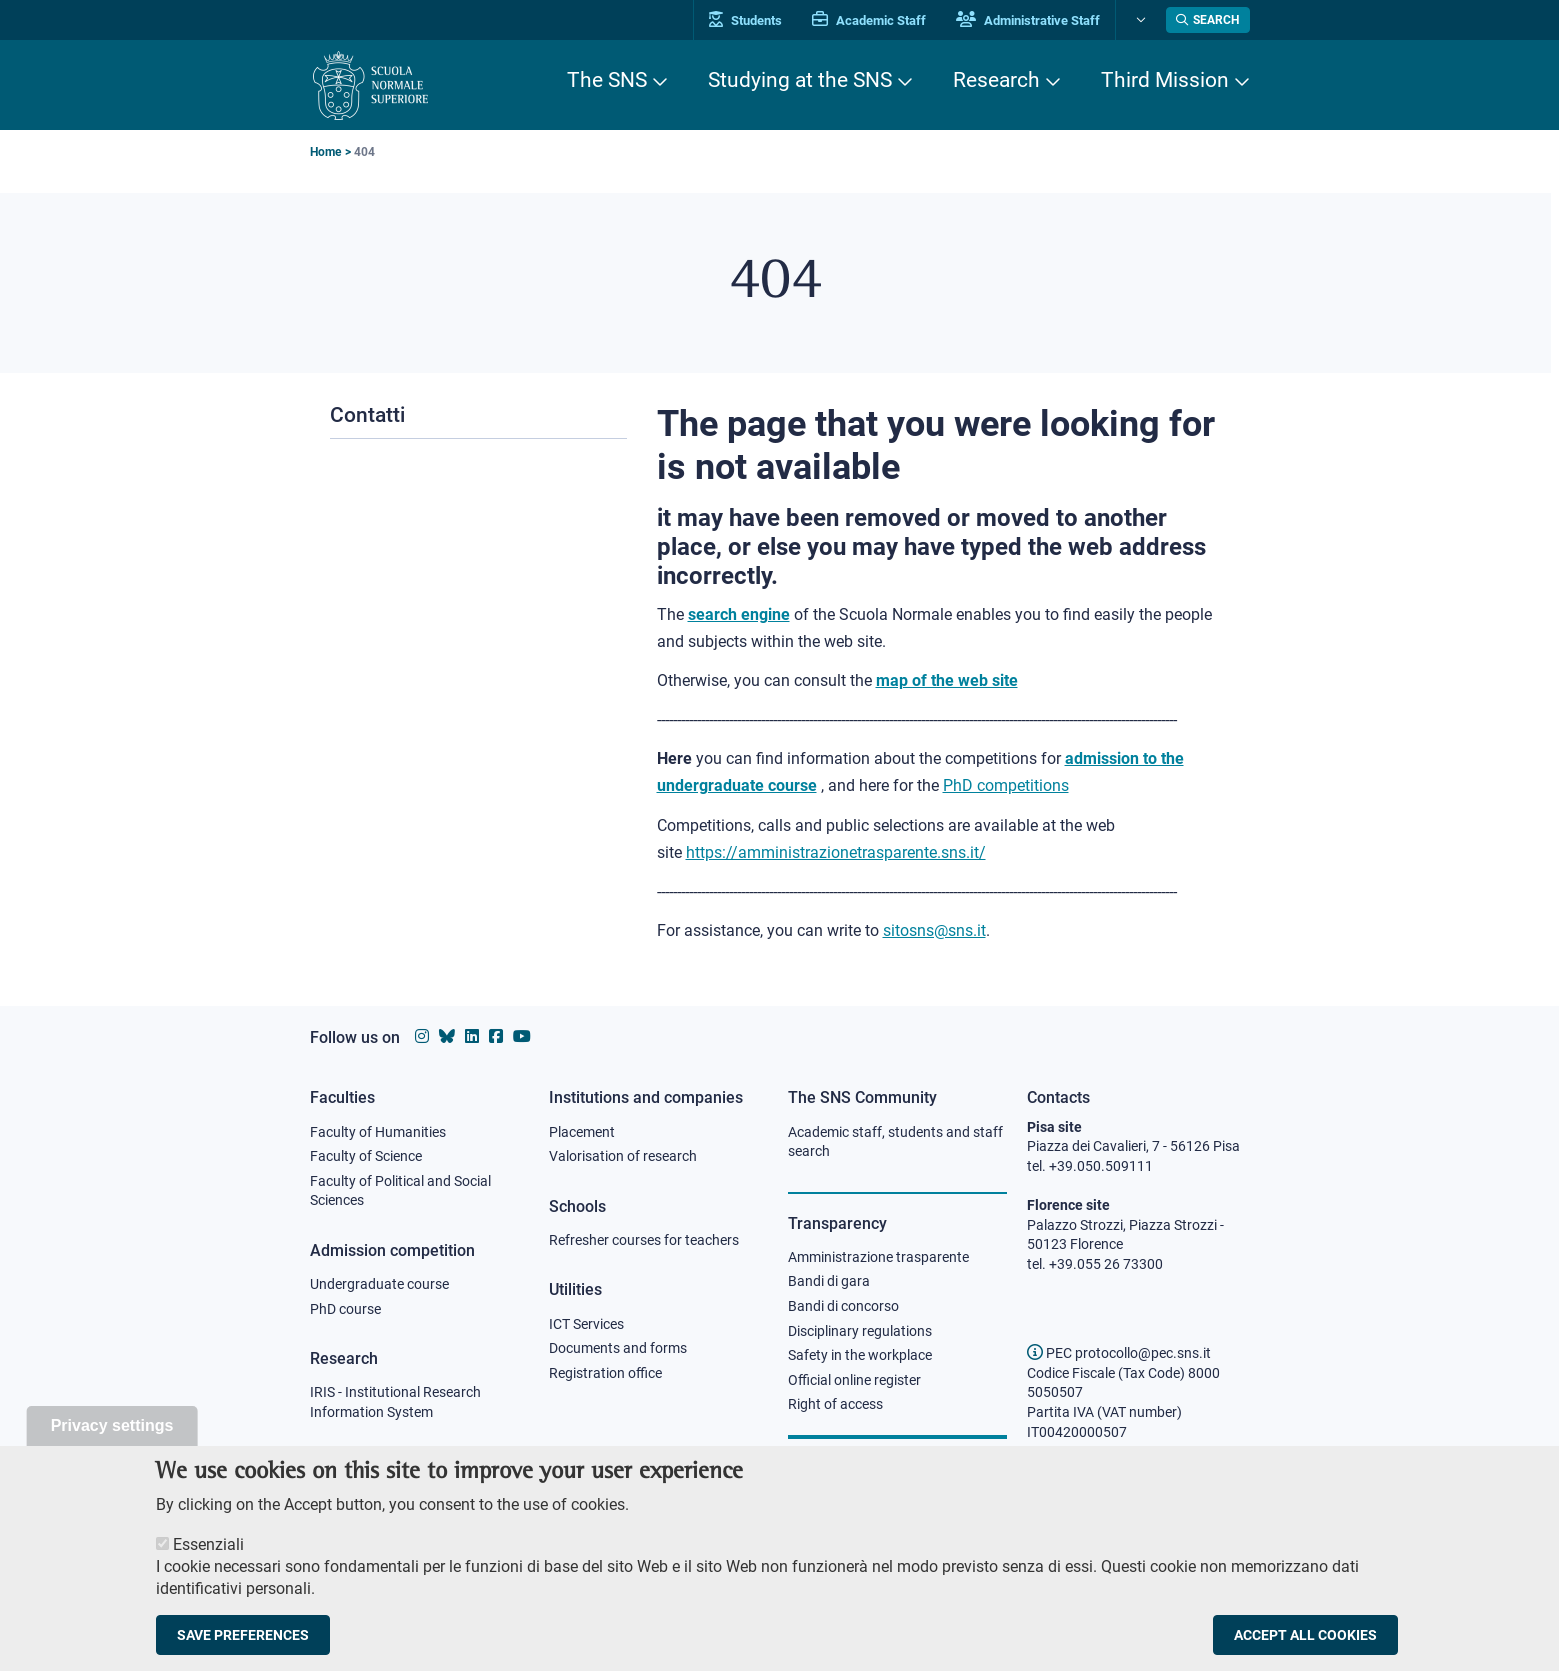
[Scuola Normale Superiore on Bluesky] (447, 1036)
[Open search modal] (1208, 20)
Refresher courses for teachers (644, 1240)
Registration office (605, 1373)
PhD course (345, 1309)
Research (996, 80)
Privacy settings (112, 1446)
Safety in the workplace (860, 1355)
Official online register (854, 1380)
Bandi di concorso (843, 1306)
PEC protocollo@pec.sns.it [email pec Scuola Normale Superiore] (1119, 1353)
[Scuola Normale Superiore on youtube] (522, 1036)
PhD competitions (1006, 785)
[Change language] (1138, 20)
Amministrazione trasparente (878, 1257)
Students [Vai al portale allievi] (745, 20)
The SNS (607, 80)
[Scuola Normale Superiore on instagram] (422, 1036)
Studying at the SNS (800, 80)
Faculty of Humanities (378, 1132)
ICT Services (586, 1324)
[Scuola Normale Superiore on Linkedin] (472, 1036)
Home (325, 152)
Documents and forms (618, 1348)
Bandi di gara (829, 1281)
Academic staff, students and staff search (895, 1142)
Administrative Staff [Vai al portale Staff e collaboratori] (1028, 20)
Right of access (835, 1404)
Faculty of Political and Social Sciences (400, 1191)
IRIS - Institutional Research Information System (395, 1402)
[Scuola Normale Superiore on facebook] (496, 1036)
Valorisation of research (623, 1156)
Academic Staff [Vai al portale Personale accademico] (869, 20)
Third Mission (1165, 80)
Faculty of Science (366, 1156)
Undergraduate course (379, 1284)
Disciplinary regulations (860, 1331)
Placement (582, 1132)
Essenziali (208, 1565)
